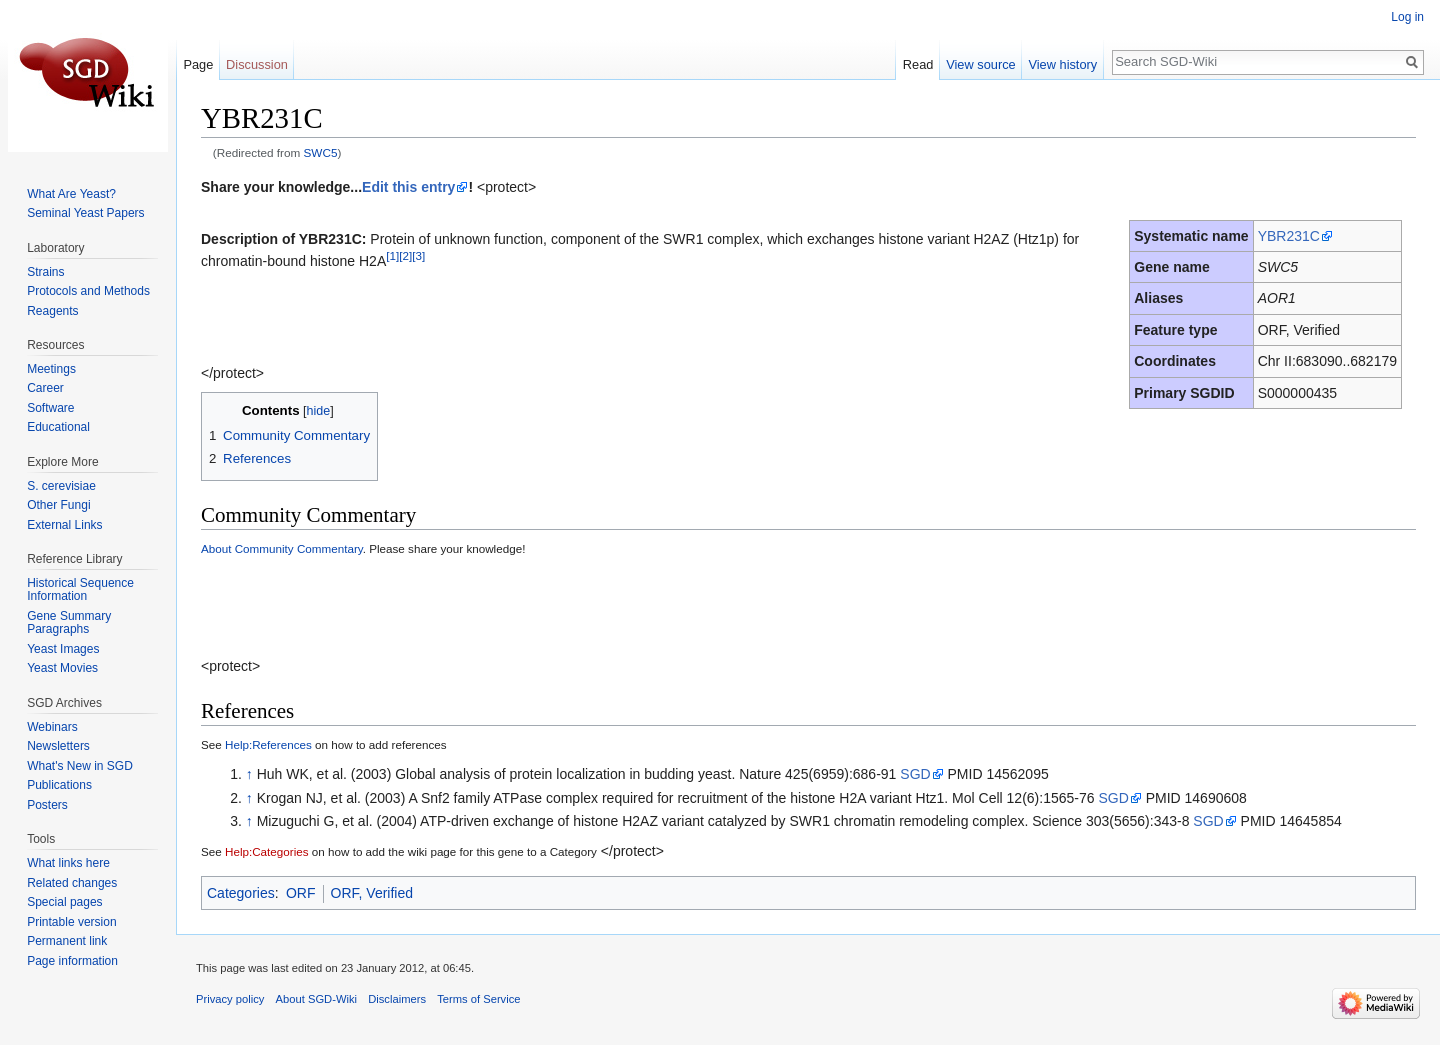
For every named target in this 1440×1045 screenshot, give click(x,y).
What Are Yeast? (71, 194)
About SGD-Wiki (316, 999)
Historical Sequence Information (80, 590)
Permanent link (67, 941)
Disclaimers (397, 999)
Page (198, 64)
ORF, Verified (372, 893)
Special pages (64, 902)
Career (45, 388)
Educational (58, 427)
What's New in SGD (80, 766)
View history (1062, 64)
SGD (915, 774)
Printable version (71, 922)
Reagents (52, 311)
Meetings (51, 369)
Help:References (268, 744)
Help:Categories (267, 851)
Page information (72, 961)
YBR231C (1289, 236)
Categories (241, 893)
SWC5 (321, 152)
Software (50, 408)
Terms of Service (478, 999)
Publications (59, 785)
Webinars (52, 727)
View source (980, 64)
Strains (45, 272)
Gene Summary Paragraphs (69, 623)
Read (918, 64)
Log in (1407, 17)
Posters (47, 805)
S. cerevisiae (61, 486)
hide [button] (319, 411)
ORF (301, 893)
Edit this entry (408, 187)
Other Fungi (58, 505)
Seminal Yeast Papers (85, 213)
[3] (418, 256)
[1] (392, 256)
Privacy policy (230, 999)
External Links (64, 525)
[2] (405, 256)
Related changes (72, 883)
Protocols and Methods (88, 291)
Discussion (257, 64)
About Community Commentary (282, 548)
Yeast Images (63, 649)
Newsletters (58, 746)
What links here (68, 863)
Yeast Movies (62, 668)
